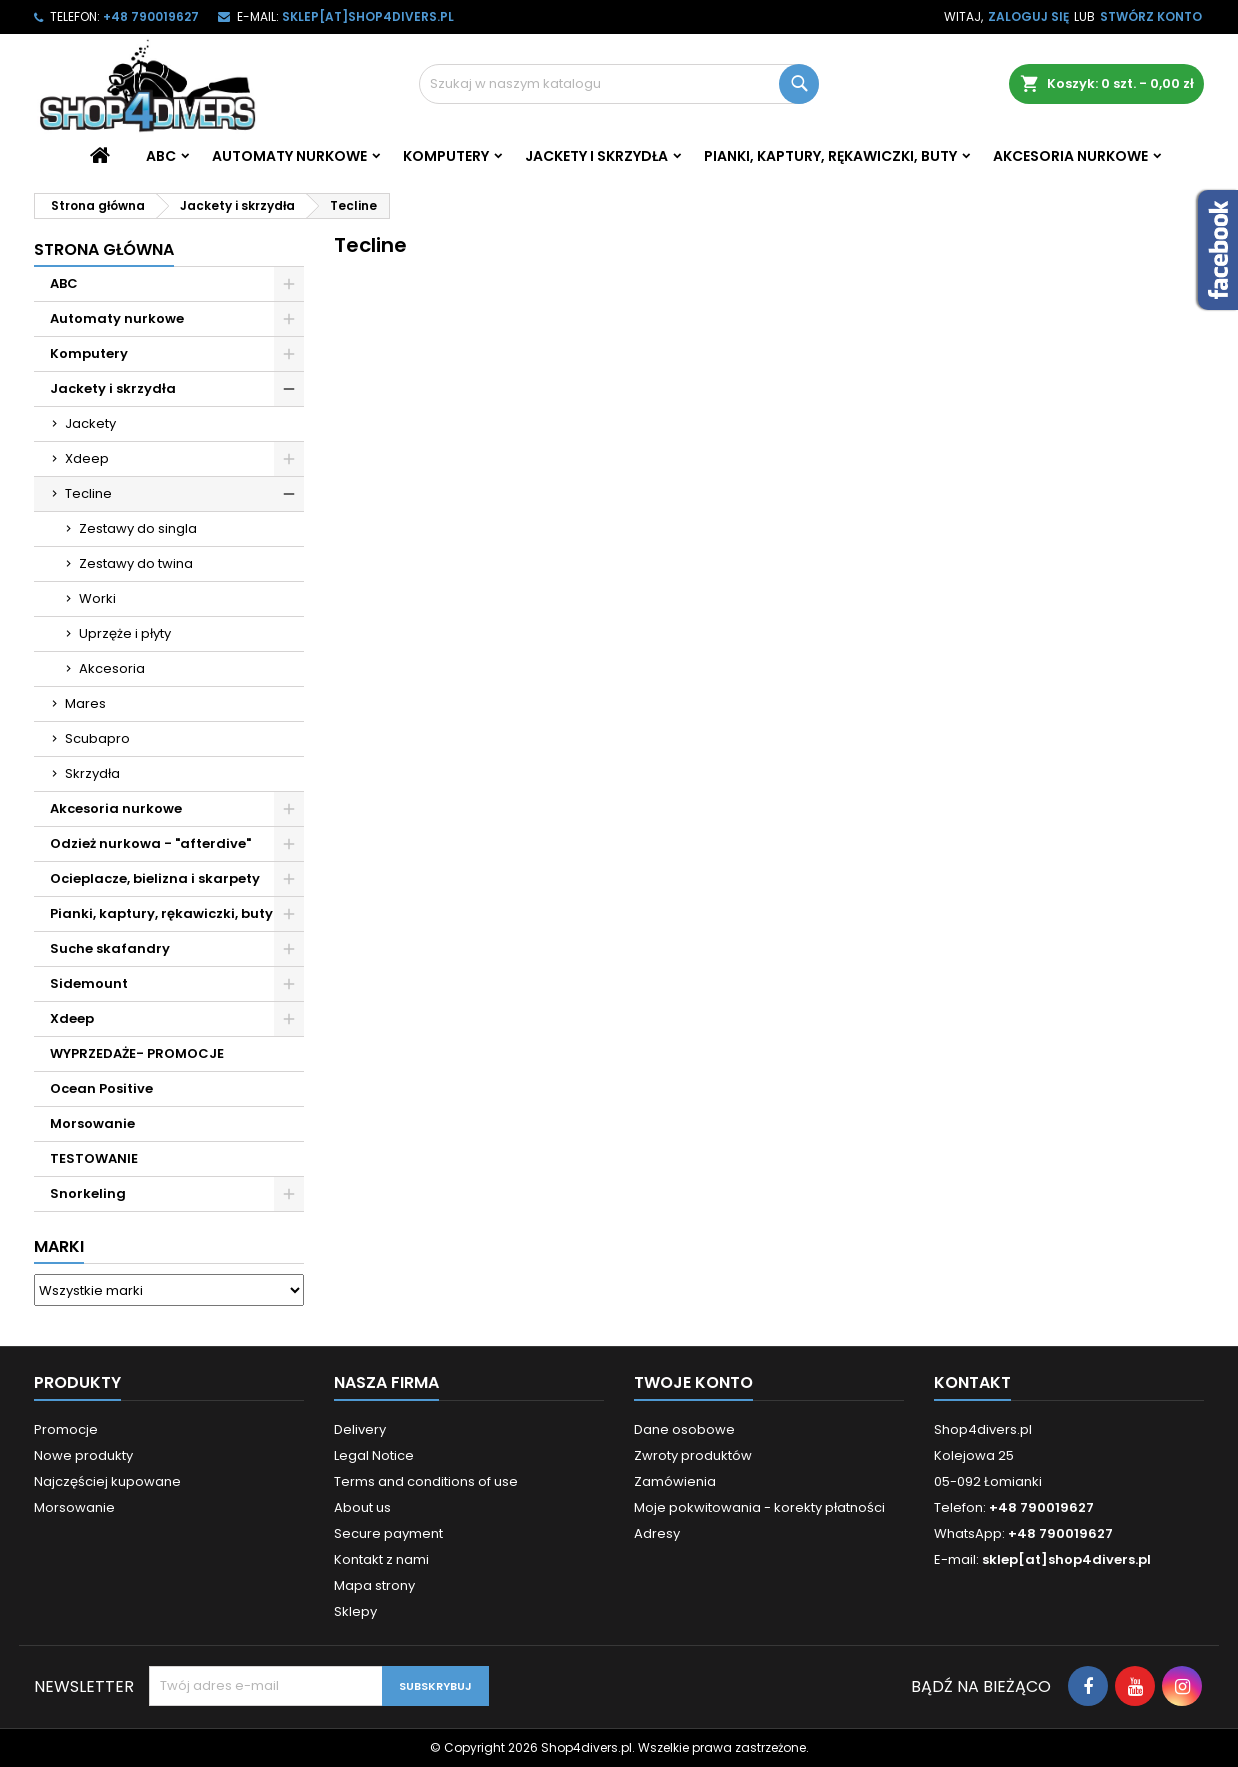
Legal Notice (374, 1455)
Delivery (360, 1429)
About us (362, 1507)
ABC (161, 156)
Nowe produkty (83, 1455)
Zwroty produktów (693, 1455)
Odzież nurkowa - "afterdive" (150, 843)
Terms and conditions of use (426, 1481)
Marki (59, 1246)
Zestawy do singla (138, 528)
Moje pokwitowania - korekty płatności (759, 1507)
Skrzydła (92, 773)
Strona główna (104, 249)
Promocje (66, 1429)
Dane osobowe (684, 1429)
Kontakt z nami (381, 1559)
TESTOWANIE (94, 1158)
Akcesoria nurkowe (1070, 156)
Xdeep (87, 458)
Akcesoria (112, 668)
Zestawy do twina (136, 563)
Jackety (90, 423)
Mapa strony (374, 1585)
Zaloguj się (1028, 16)
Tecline (88, 493)
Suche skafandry (110, 948)
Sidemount (89, 983)
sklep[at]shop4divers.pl (368, 16)
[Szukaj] (619, 84)
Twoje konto (693, 1382)
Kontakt (972, 1382)
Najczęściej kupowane (107, 1481)
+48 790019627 (151, 16)
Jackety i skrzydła (596, 156)
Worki (97, 598)
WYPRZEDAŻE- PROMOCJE (137, 1053)
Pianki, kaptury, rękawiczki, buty (830, 156)
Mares (85, 703)
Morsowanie (92, 1123)
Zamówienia (675, 1481)
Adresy (657, 1533)
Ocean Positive (101, 1088)
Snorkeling (88, 1193)
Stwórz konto (1151, 16)
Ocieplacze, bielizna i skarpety (155, 878)
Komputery (446, 156)
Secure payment (388, 1533)
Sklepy (355, 1611)
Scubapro (97, 738)
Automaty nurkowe (289, 156)
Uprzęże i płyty (125, 633)
